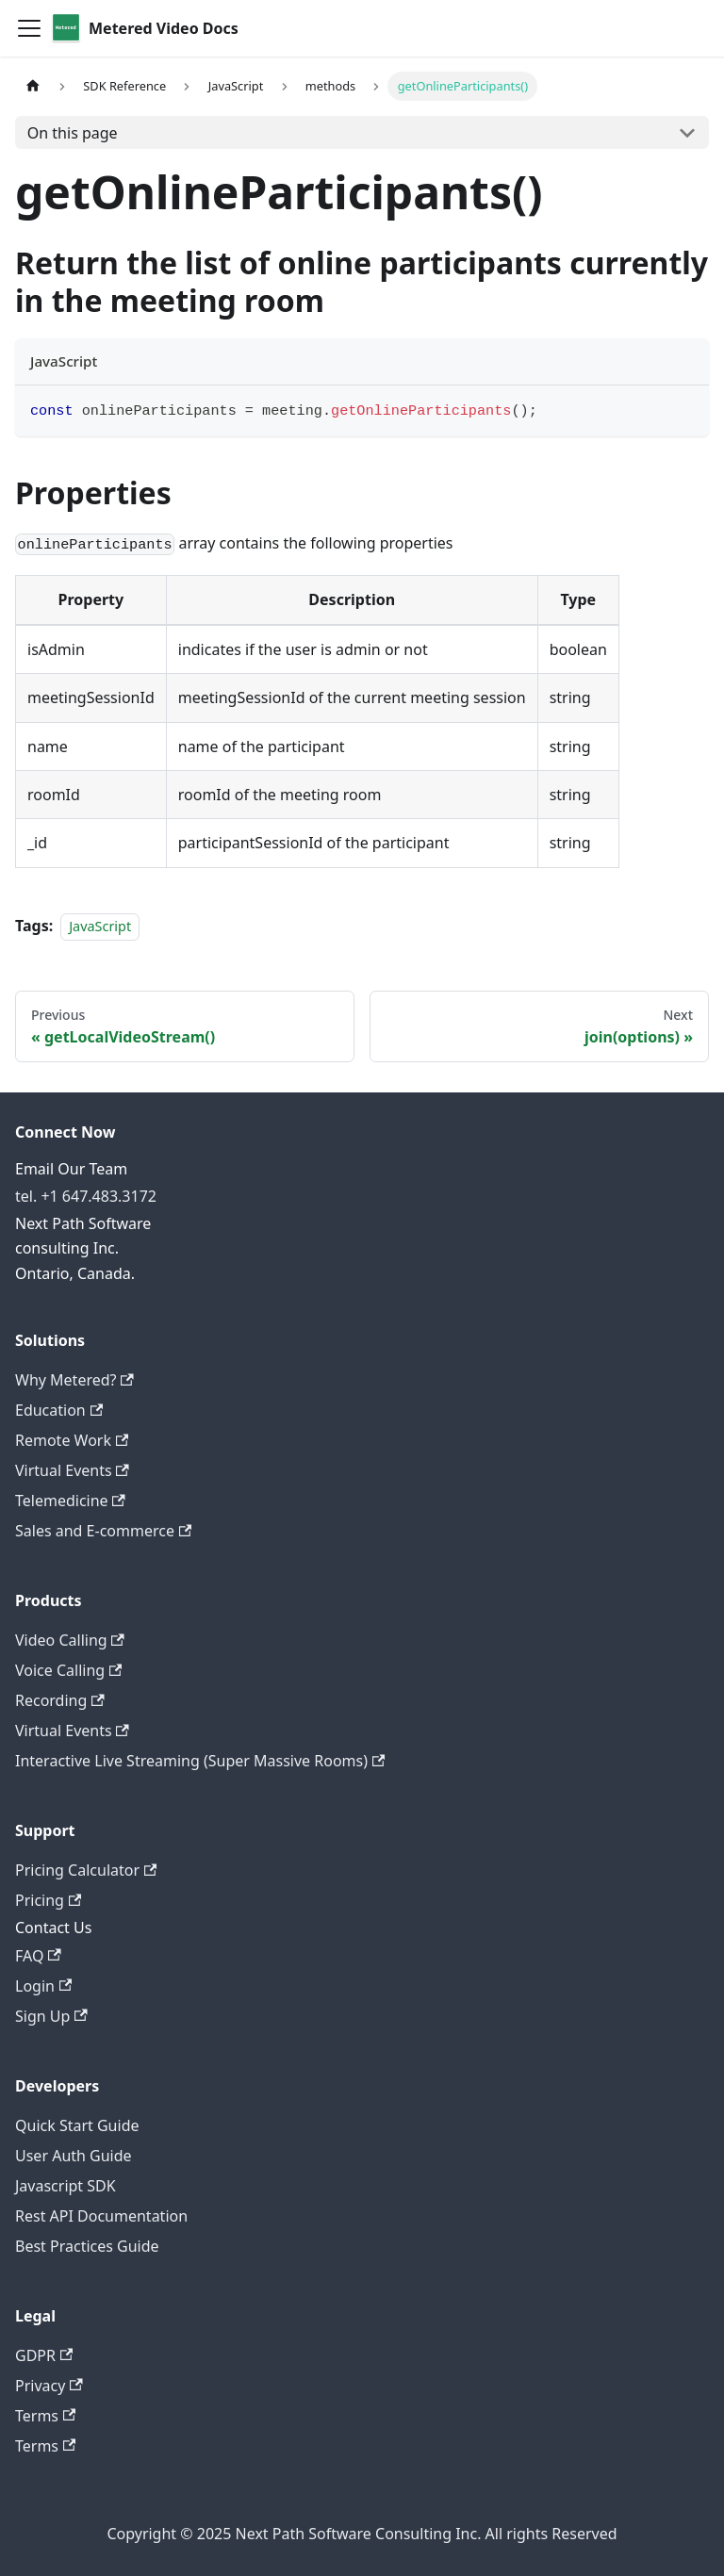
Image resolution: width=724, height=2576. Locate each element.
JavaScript (100, 926)
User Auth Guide (73, 2155)
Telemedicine (70, 1500)
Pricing (48, 1900)
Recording (60, 1700)
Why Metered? (74, 1380)
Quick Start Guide (77, 2125)
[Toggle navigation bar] (29, 28)
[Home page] (33, 86)
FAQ (38, 1955)
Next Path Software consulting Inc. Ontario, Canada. (83, 1248)
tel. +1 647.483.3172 (85, 1196)
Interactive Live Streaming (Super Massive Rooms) (200, 1760)
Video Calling (69, 1640)
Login (43, 1986)
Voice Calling (68, 1670)
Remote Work (71, 1440)
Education (59, 1410)
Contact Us (53, 1927)
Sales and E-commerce (103, 1530)
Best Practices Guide (87, 2246)
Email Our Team (71, 1168)
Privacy (49, 2385)
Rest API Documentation (101, 2216)
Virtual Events (72, 1470)
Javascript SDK (65, 2185)
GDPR (44, 2355)
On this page (72, 133)
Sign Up (51, 2016)
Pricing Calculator (85, 1870)
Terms (45, 2415)
